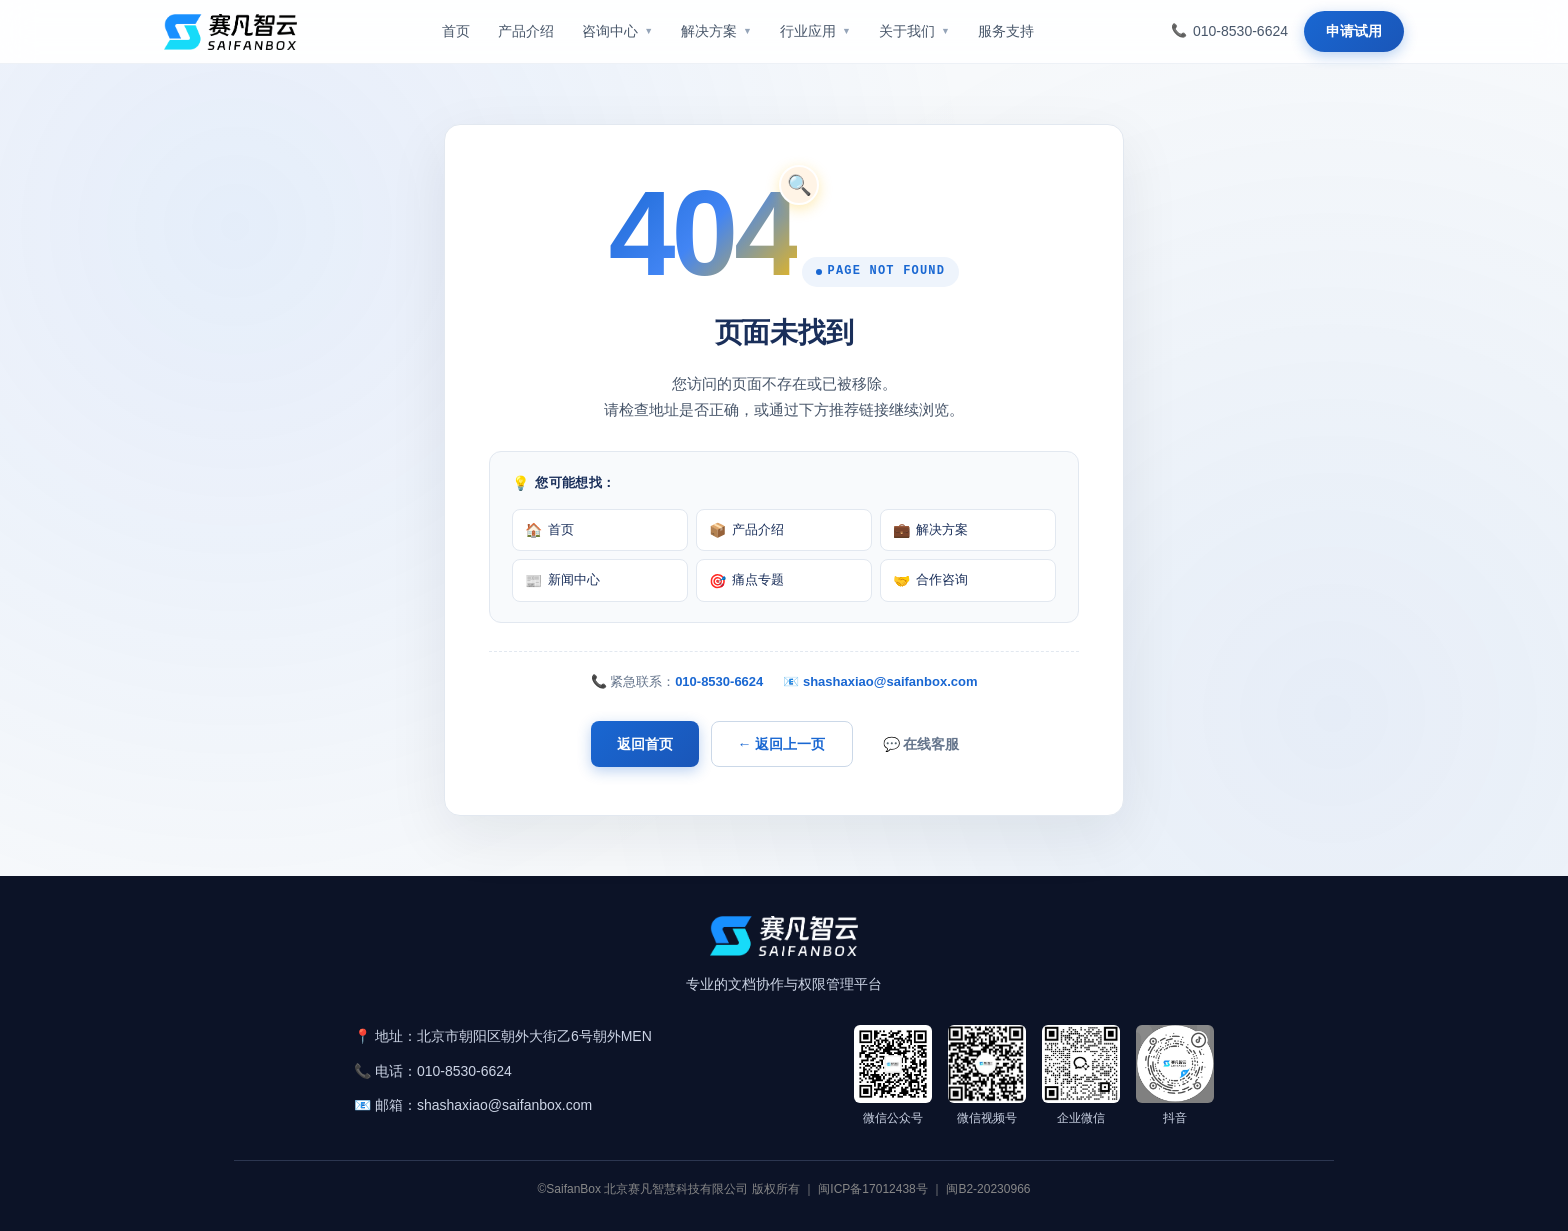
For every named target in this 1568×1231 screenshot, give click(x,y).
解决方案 (930, 530)
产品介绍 (746, 530)
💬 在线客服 (921, 744)
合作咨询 (930, 580)
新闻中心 (562, 580)
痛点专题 (746, 580)
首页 (549, 530)
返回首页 (645, 744)
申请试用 (1354, 31)
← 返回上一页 (782, 744)
